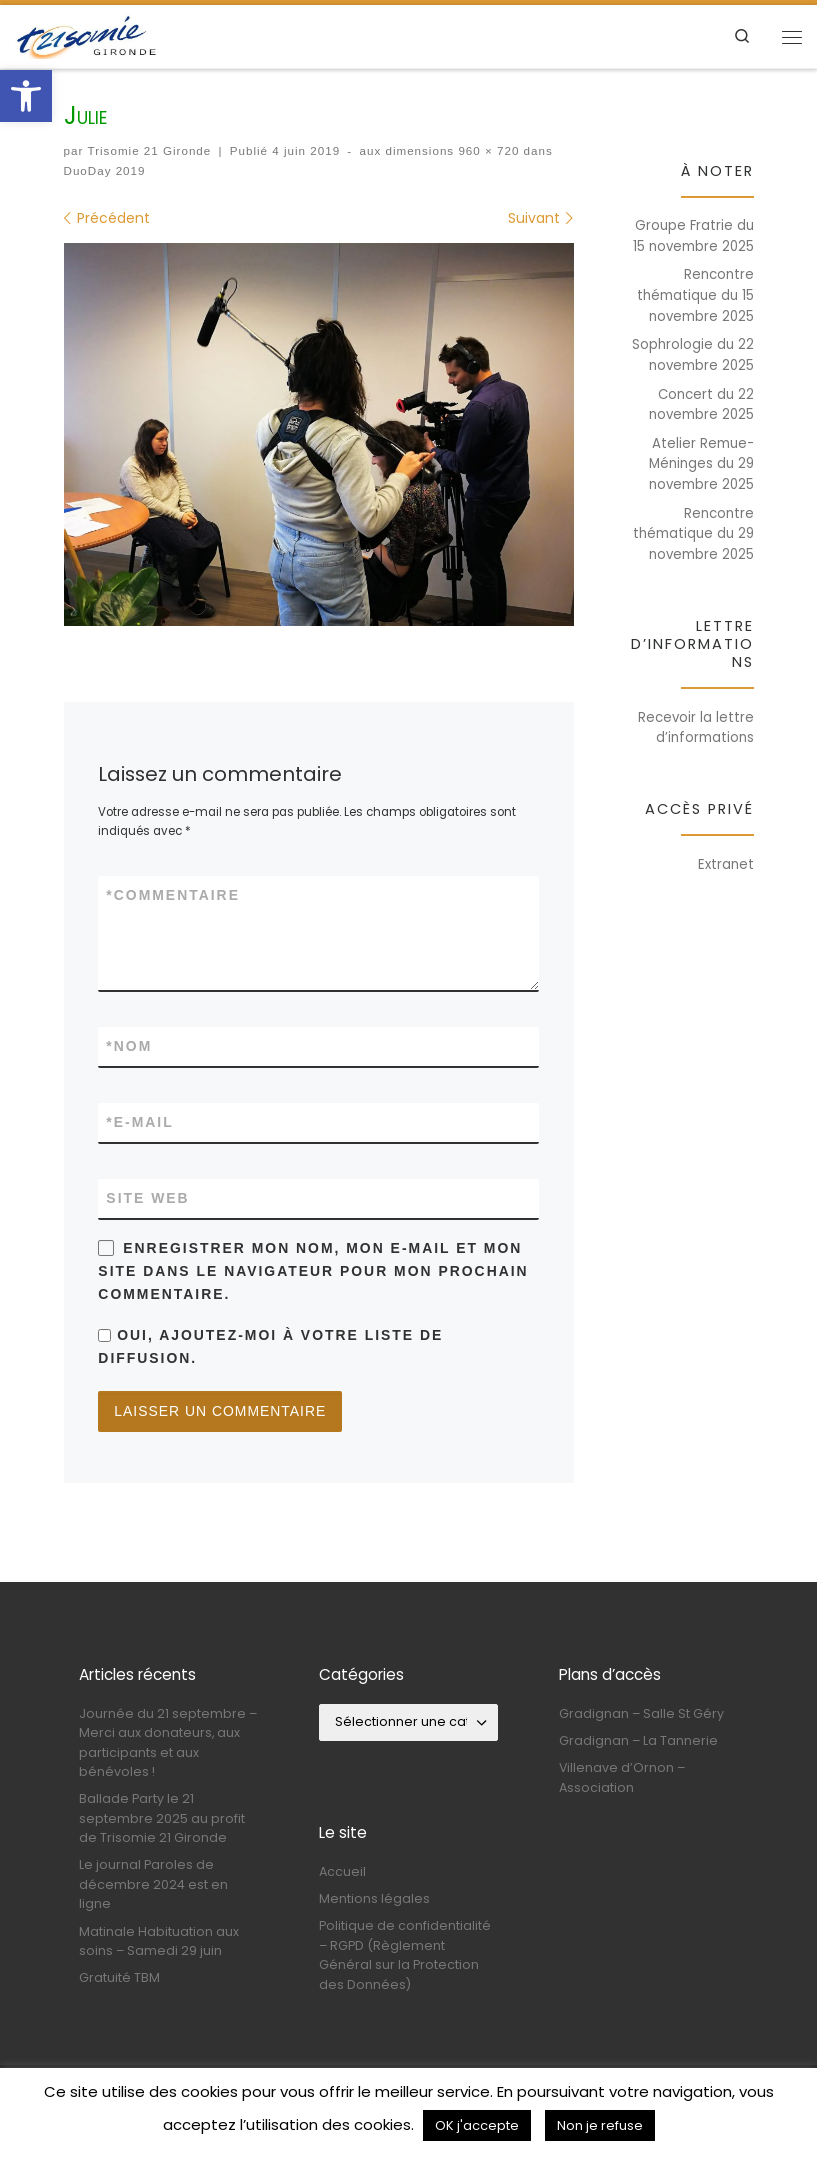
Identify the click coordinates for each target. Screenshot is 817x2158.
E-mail (139, 1122)
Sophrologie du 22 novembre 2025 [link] (693, 355)
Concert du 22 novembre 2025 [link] (701, 405)
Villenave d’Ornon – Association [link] (622, 1776)
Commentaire (173, 895)
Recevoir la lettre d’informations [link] (696, 728)
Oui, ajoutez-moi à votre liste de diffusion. (270, 1346)
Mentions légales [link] (374, 1896)
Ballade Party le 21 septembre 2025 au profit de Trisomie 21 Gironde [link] (162, 1817)
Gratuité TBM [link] (119, 1976)
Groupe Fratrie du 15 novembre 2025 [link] (693, 236)
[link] (26, 96)
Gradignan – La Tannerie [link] (638, 1738)
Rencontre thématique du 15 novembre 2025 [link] (695, 295)
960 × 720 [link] (486, 150)
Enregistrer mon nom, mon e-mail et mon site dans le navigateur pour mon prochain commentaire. (313, 1271)
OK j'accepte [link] (477, 2125)
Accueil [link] (342, 1869)
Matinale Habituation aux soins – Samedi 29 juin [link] (159, 1939)
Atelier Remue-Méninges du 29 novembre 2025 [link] (701, 464)
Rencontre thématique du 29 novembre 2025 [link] (693, 534)
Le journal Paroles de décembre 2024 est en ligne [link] (153, 1883)
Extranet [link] (726, 864)
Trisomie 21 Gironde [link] (150, 150)
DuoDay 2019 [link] (105, 170)
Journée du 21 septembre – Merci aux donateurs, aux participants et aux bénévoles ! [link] (168, 1740)
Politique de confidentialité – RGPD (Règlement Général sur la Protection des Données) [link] (405, 1953)
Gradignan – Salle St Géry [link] (641, 1711)
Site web (147, 1198)
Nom (129, 1046)
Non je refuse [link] (600, 2125)
